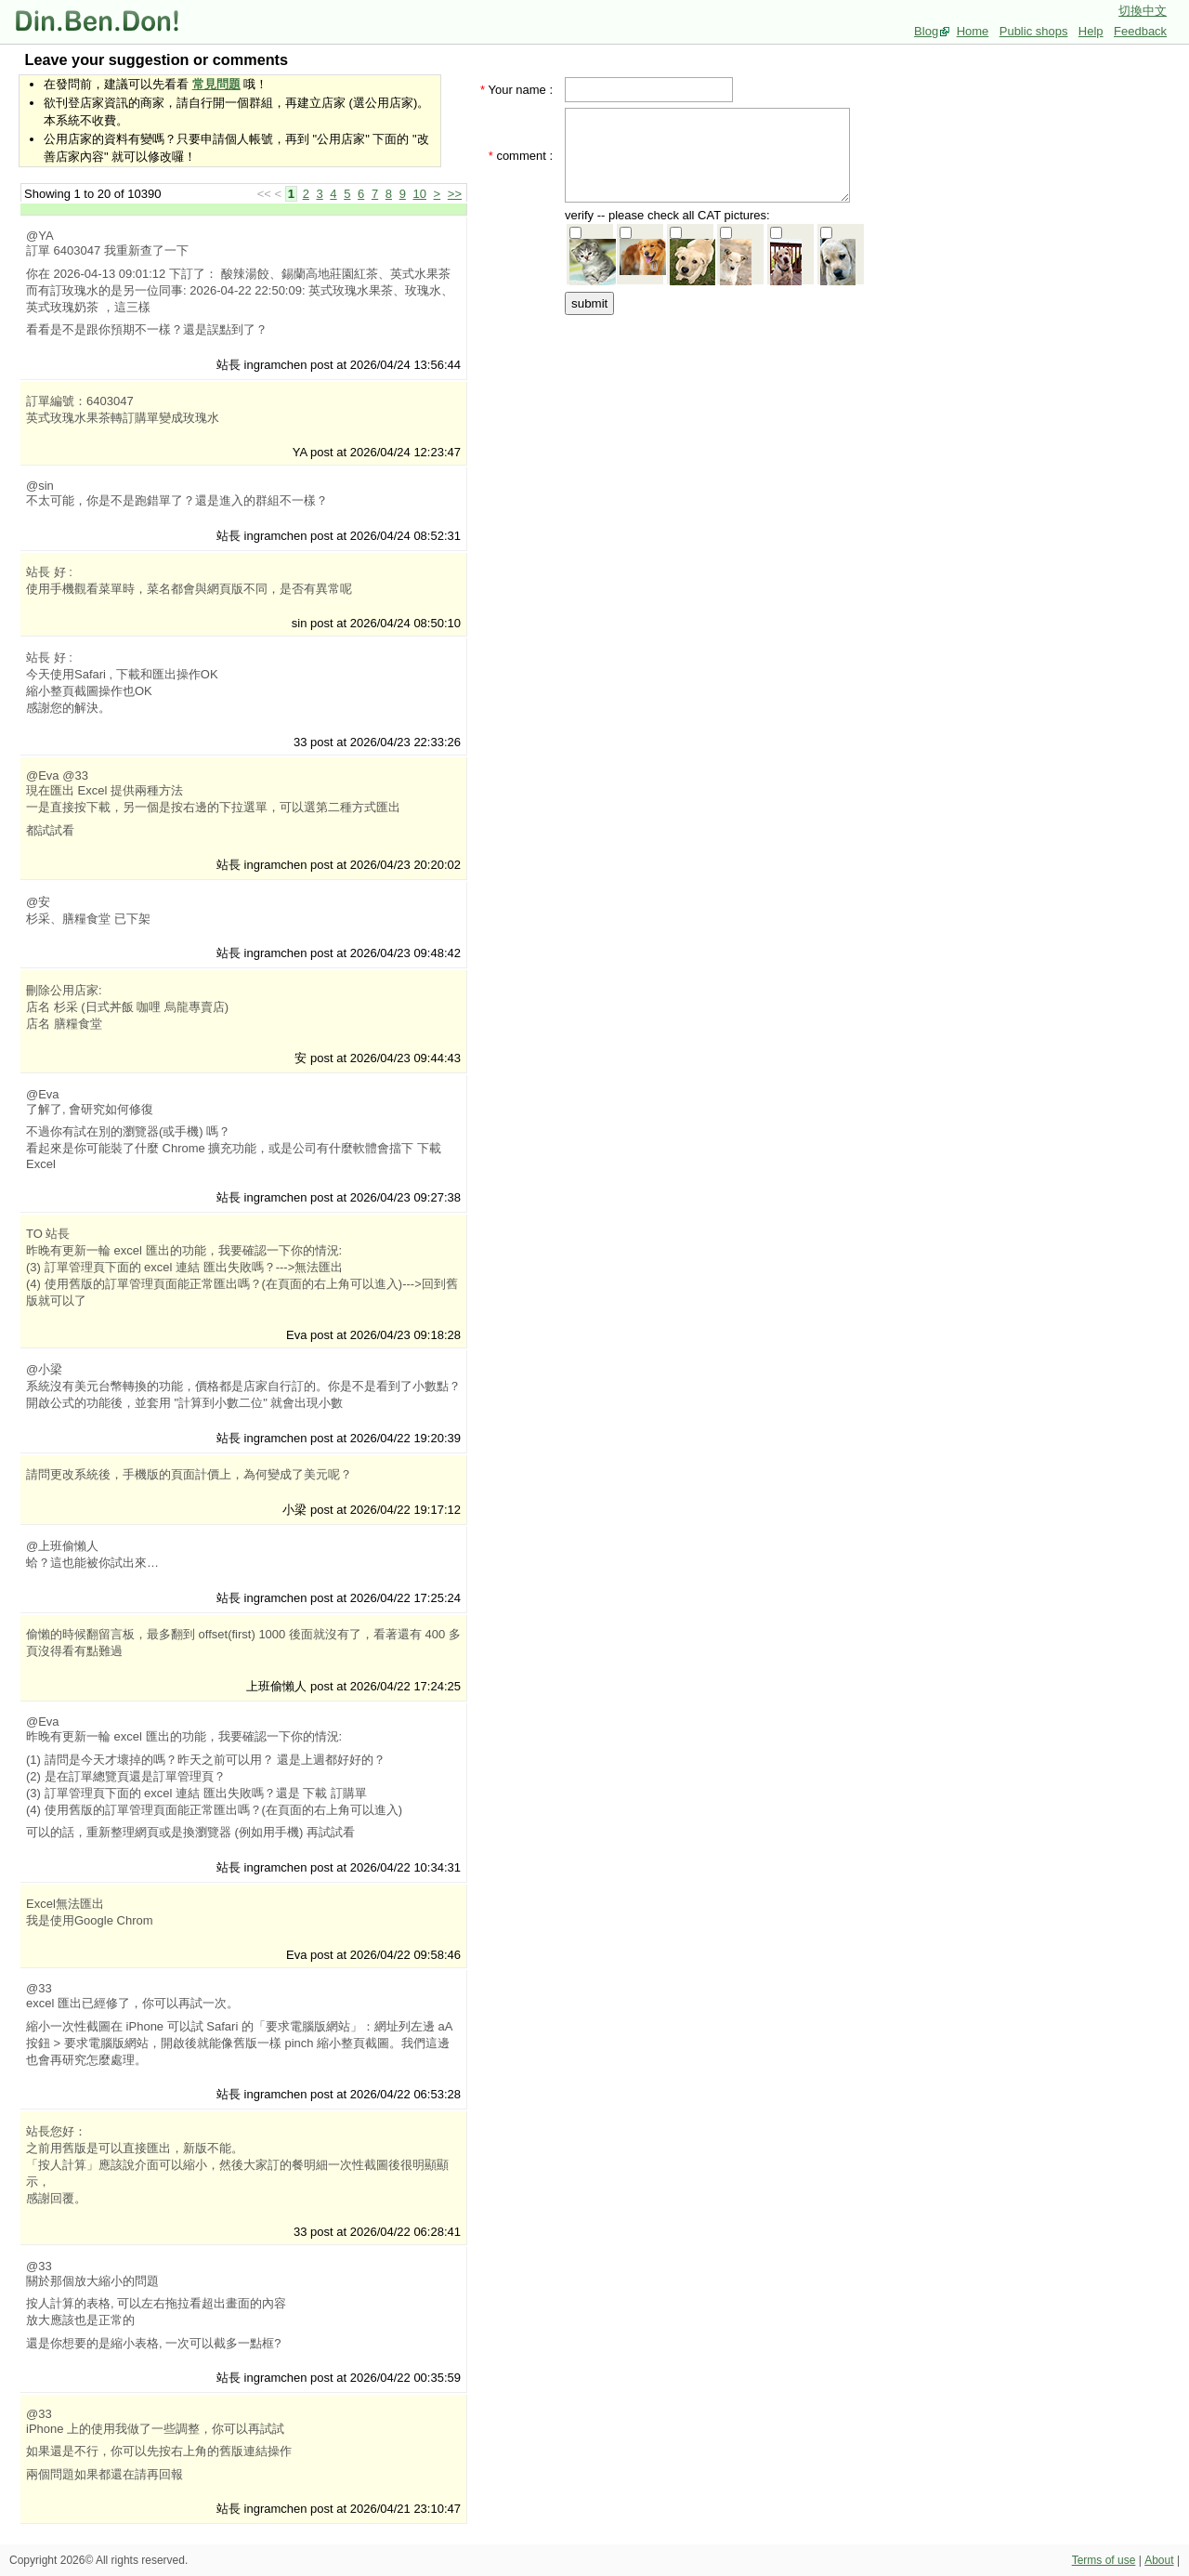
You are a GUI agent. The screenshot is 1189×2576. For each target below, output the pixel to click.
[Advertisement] (713, 434)
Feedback (1140, 31)
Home (973, 31)
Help (1091, 31)
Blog (926, 31)
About (1158, 2560)
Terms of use (1104, 2560)
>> (455, 194)
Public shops (1034, 31)
